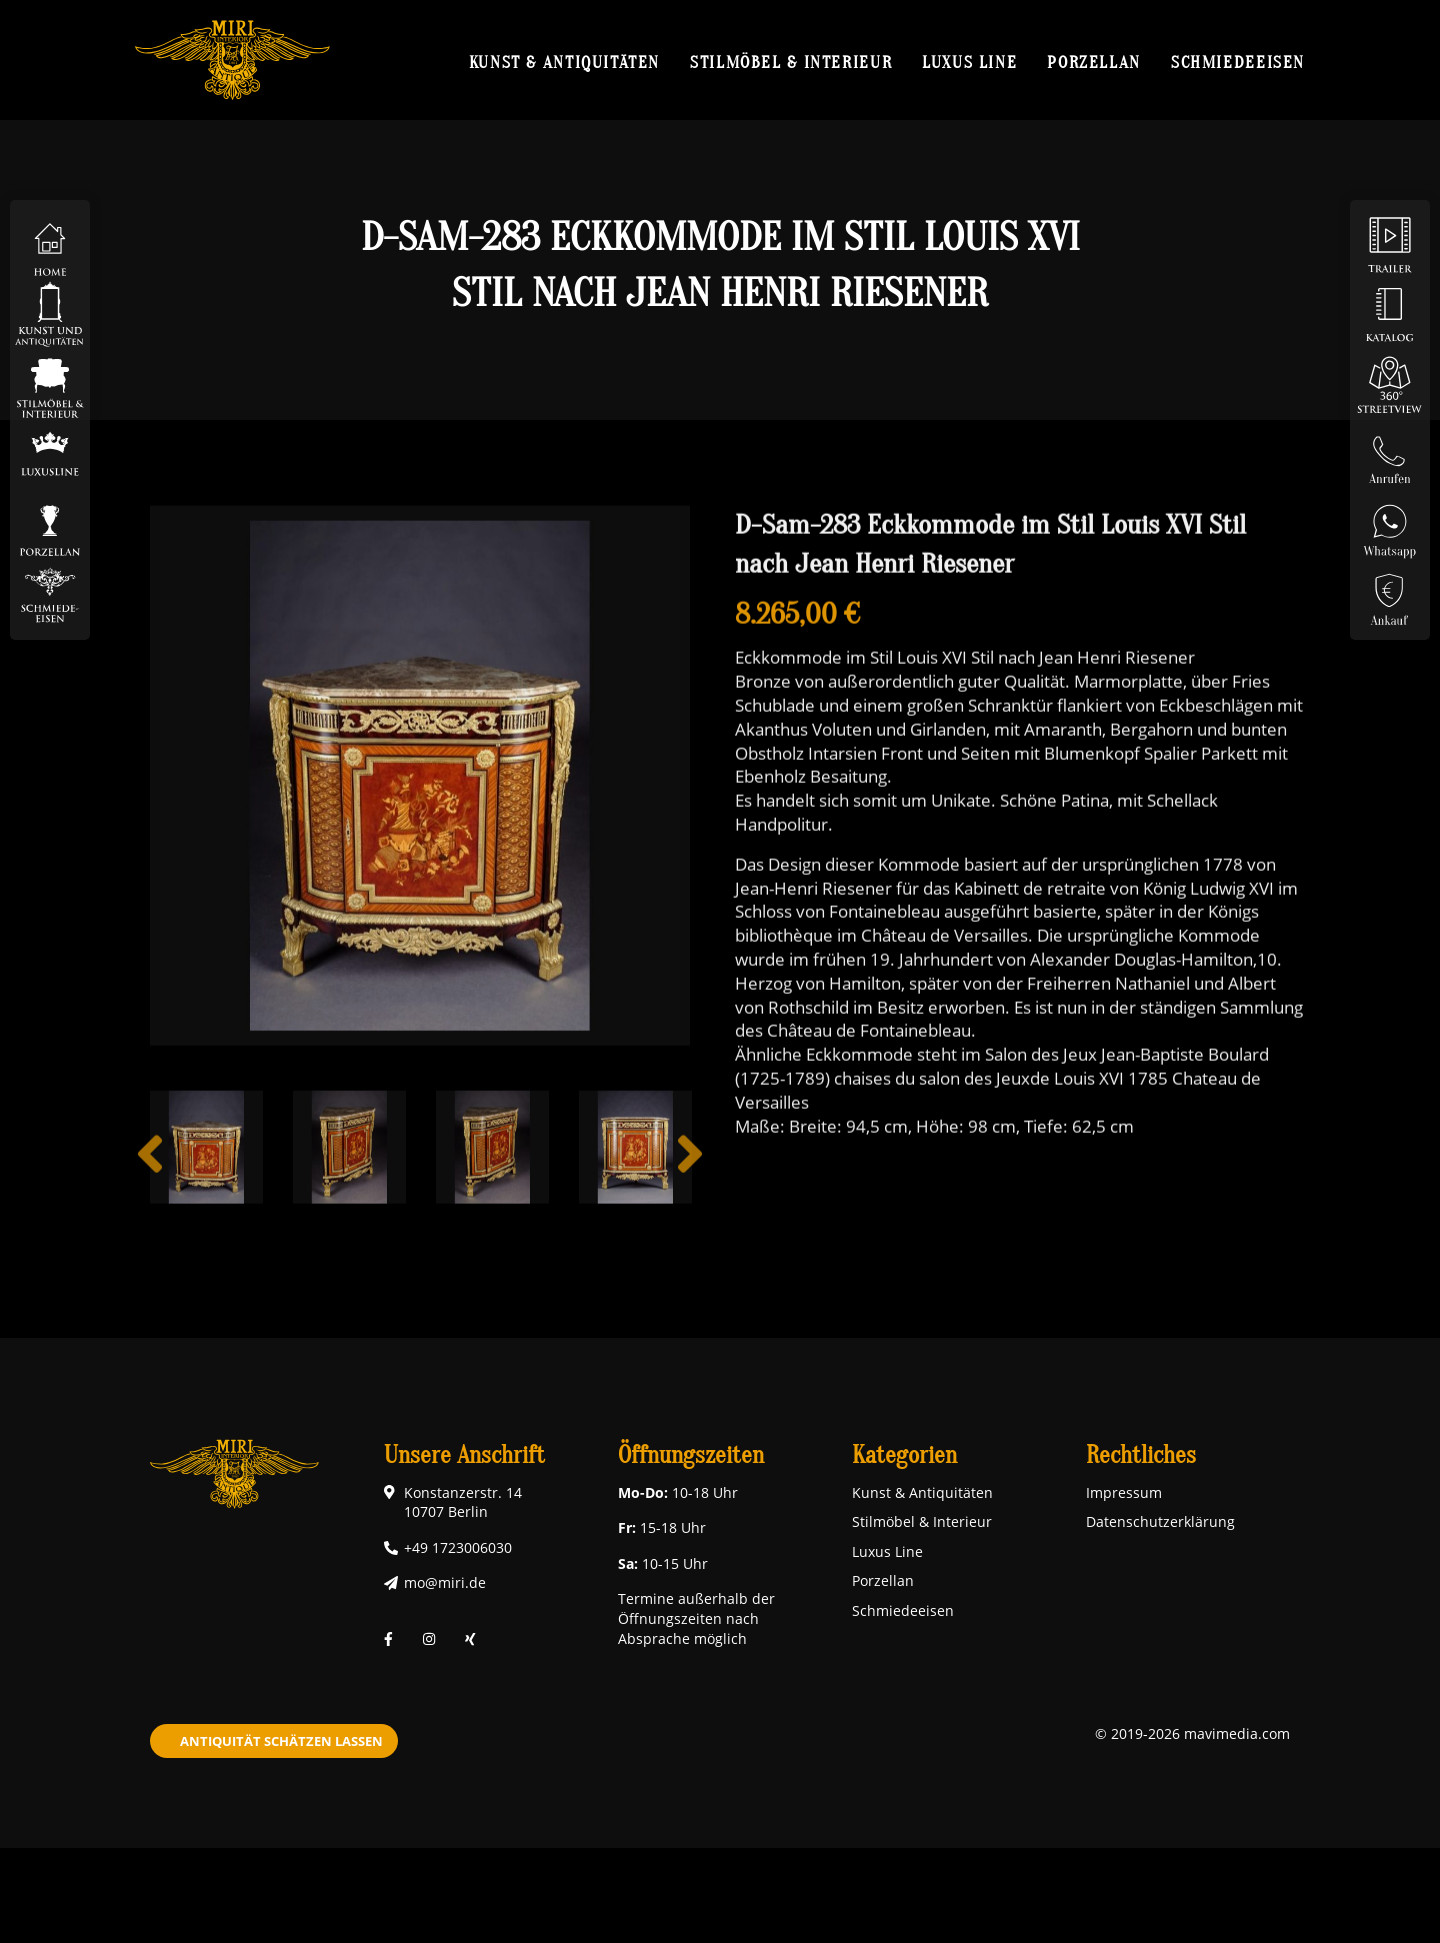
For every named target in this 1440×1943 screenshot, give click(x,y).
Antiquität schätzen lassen (281, 1741)
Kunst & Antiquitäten (564, 62)
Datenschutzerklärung (1160, 1521)
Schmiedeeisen (1238, 62)
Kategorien (904, 1455)
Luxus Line (969, 62)
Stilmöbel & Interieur (791, 62)
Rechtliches (1141, 1455)
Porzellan (1094, 62)
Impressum (1124, 1492)
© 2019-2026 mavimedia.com (1192, 1733)
